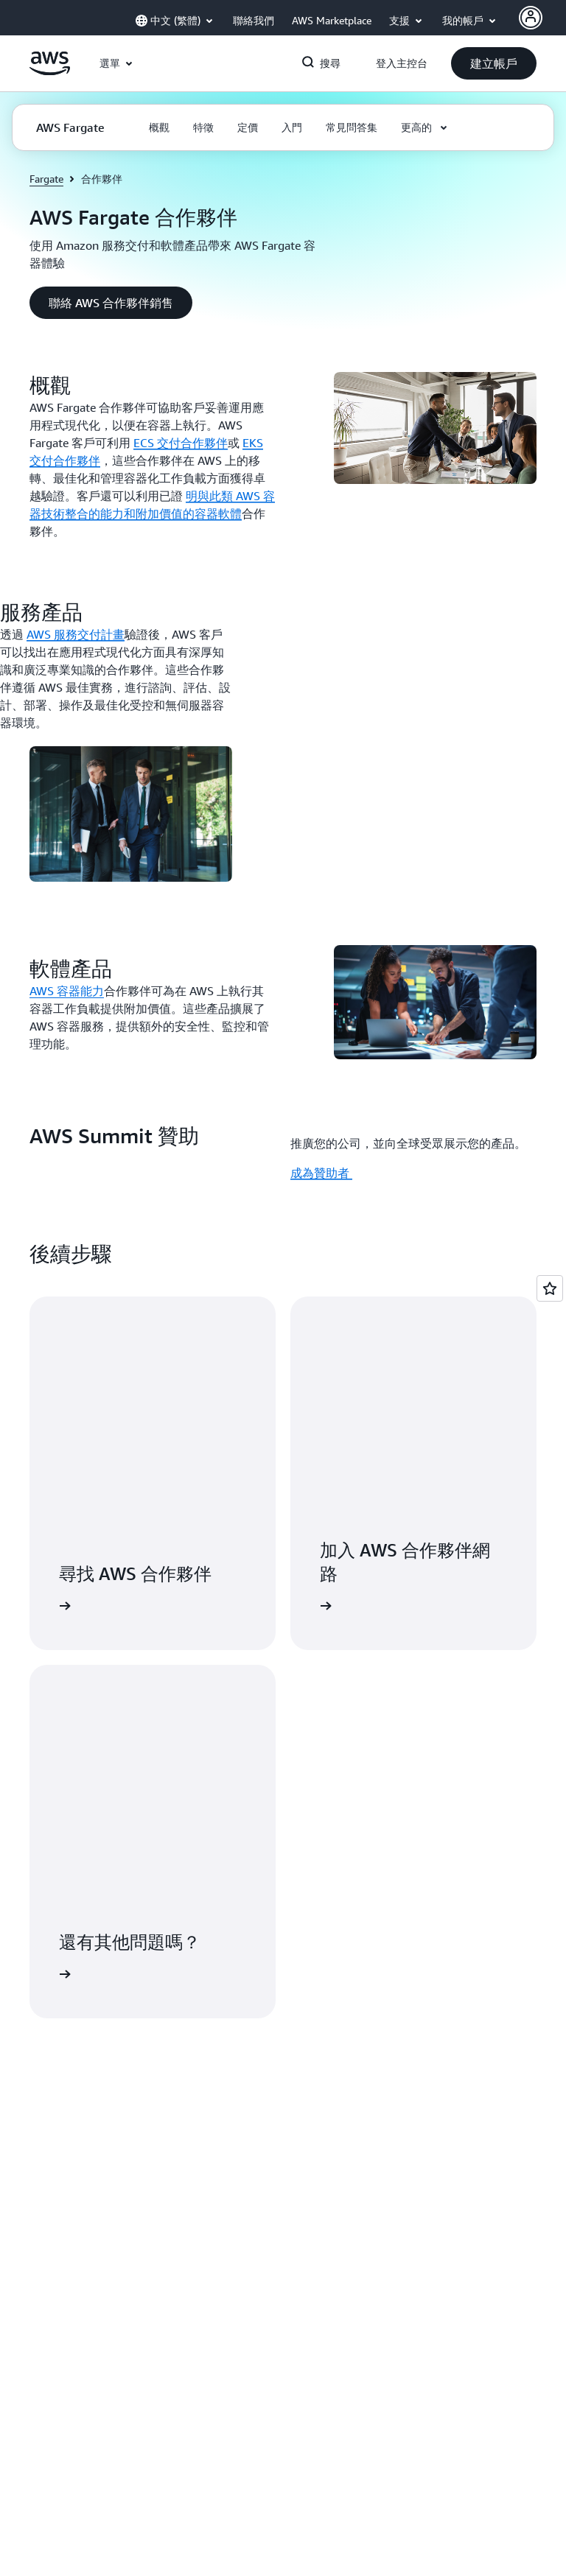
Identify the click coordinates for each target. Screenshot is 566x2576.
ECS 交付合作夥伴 (180, 442)
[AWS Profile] (530, 17)
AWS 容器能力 (66, 990)
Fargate (46, 178)
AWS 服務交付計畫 (76, 634)
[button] (494, 63)
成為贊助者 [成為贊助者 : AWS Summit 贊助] (321, 1172)
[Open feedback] (550, 1288)
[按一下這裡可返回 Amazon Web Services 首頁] (49, 71)
